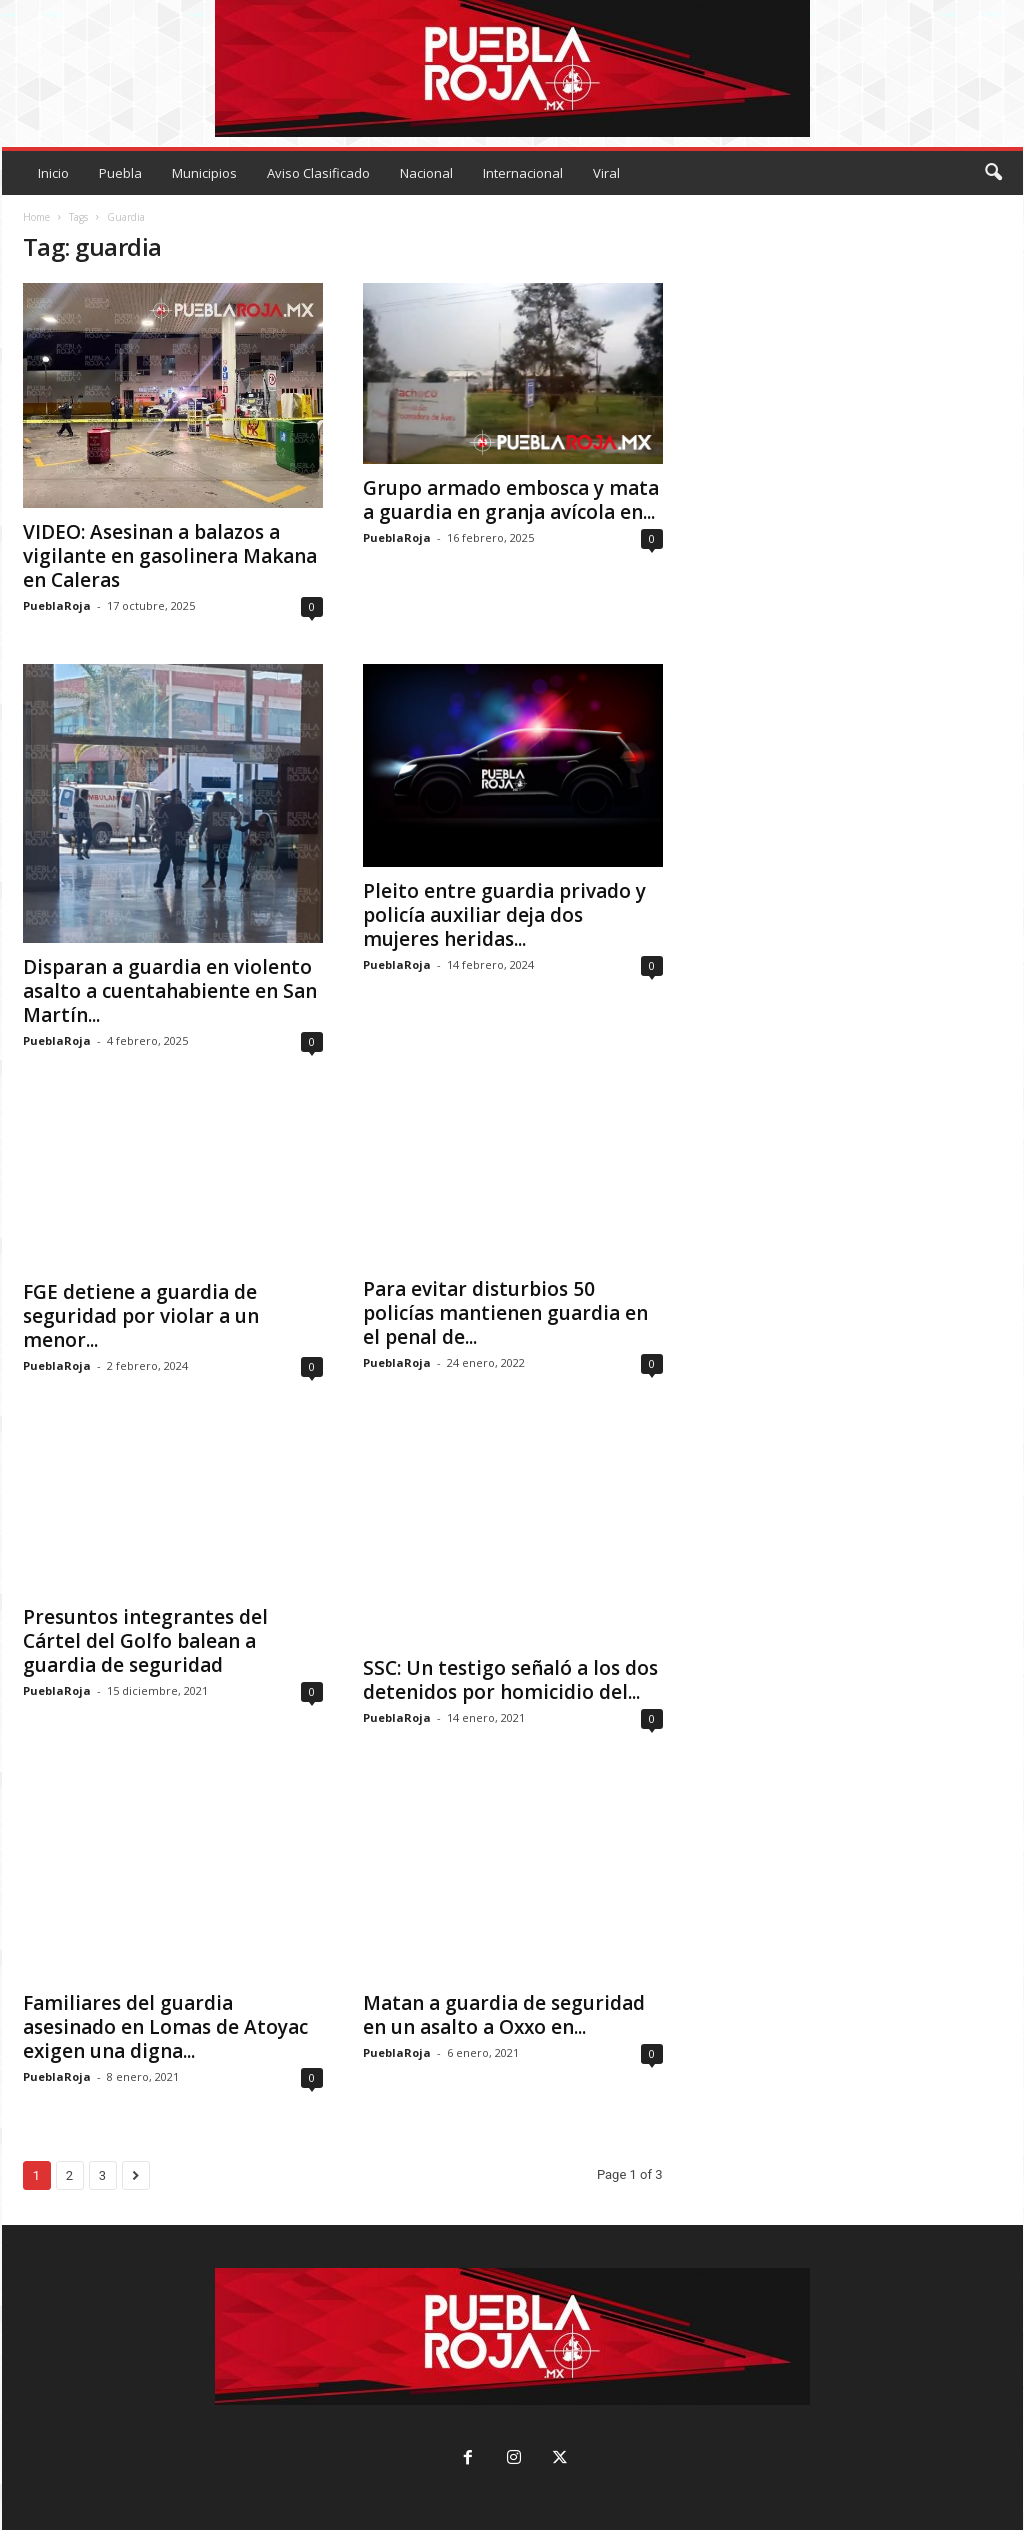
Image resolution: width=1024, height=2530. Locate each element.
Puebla (120, 173)
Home (36, 217)
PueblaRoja (57, 605)
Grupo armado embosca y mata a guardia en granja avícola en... (511, 500)
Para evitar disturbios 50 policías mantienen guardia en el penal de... (505, 1313)
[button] (993, 173)
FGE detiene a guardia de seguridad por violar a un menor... (141, 1316)
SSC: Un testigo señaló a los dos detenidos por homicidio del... (510, 1680)
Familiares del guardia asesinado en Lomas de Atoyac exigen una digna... (165, 2027)
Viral (606, 173)
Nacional (426, 173)
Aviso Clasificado (318, 173)
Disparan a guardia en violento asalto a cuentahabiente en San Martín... (170, 991)
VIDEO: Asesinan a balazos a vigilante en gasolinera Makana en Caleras (170, 556)
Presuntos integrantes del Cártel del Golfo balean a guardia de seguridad (145, 1641)
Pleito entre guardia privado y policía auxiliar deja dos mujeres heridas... (504, 915)
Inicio (53, 173)
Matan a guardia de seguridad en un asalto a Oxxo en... (504, 2015)
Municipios (204, 173)
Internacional (523, 173)
